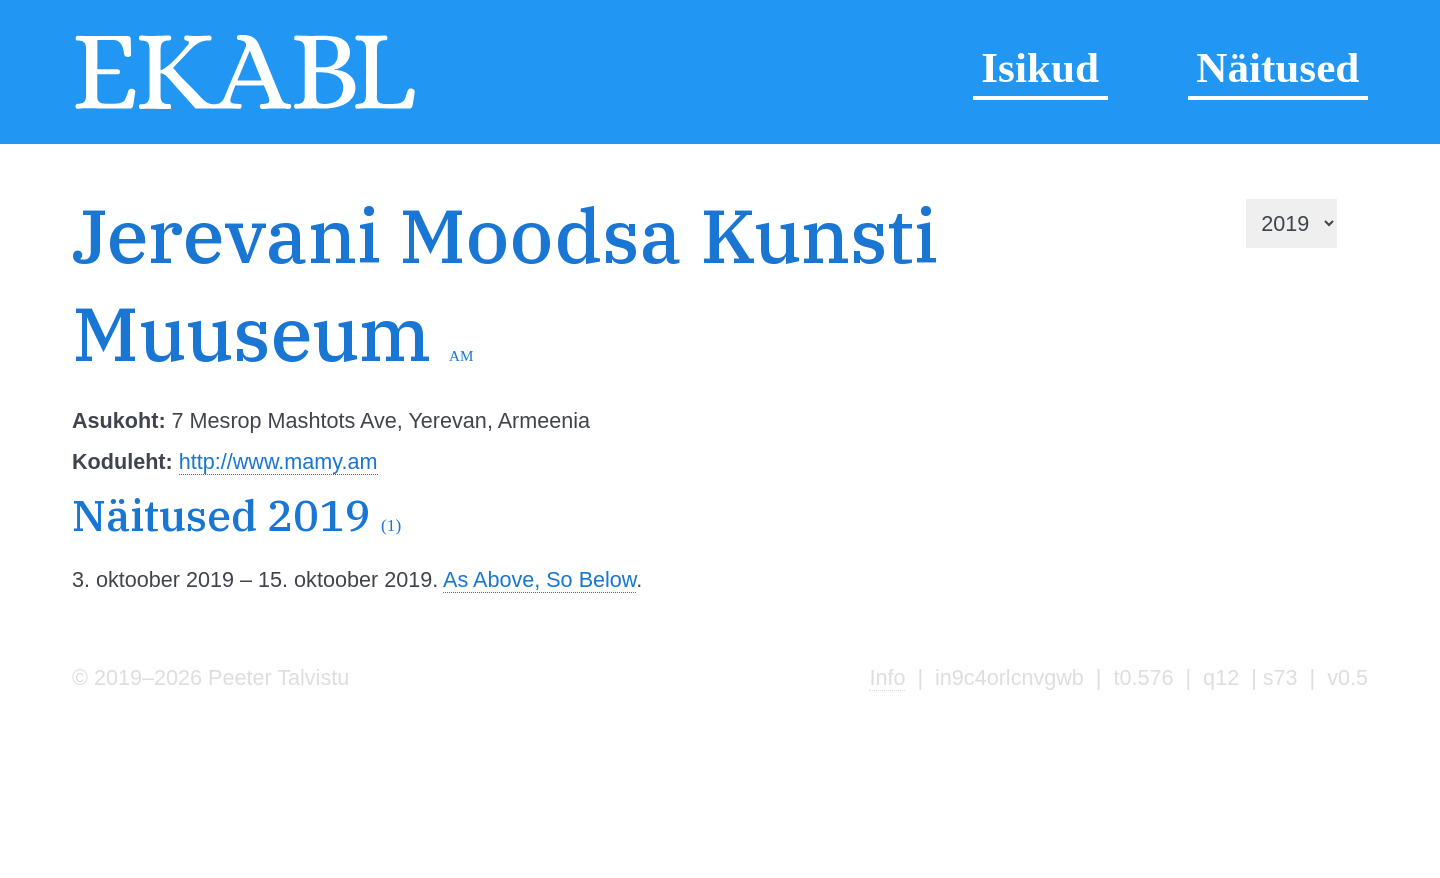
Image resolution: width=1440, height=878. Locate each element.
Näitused (1277, 67)
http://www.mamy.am (278, 461)
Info (887, 677)
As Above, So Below (539, 579)
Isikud (1040, 67)
